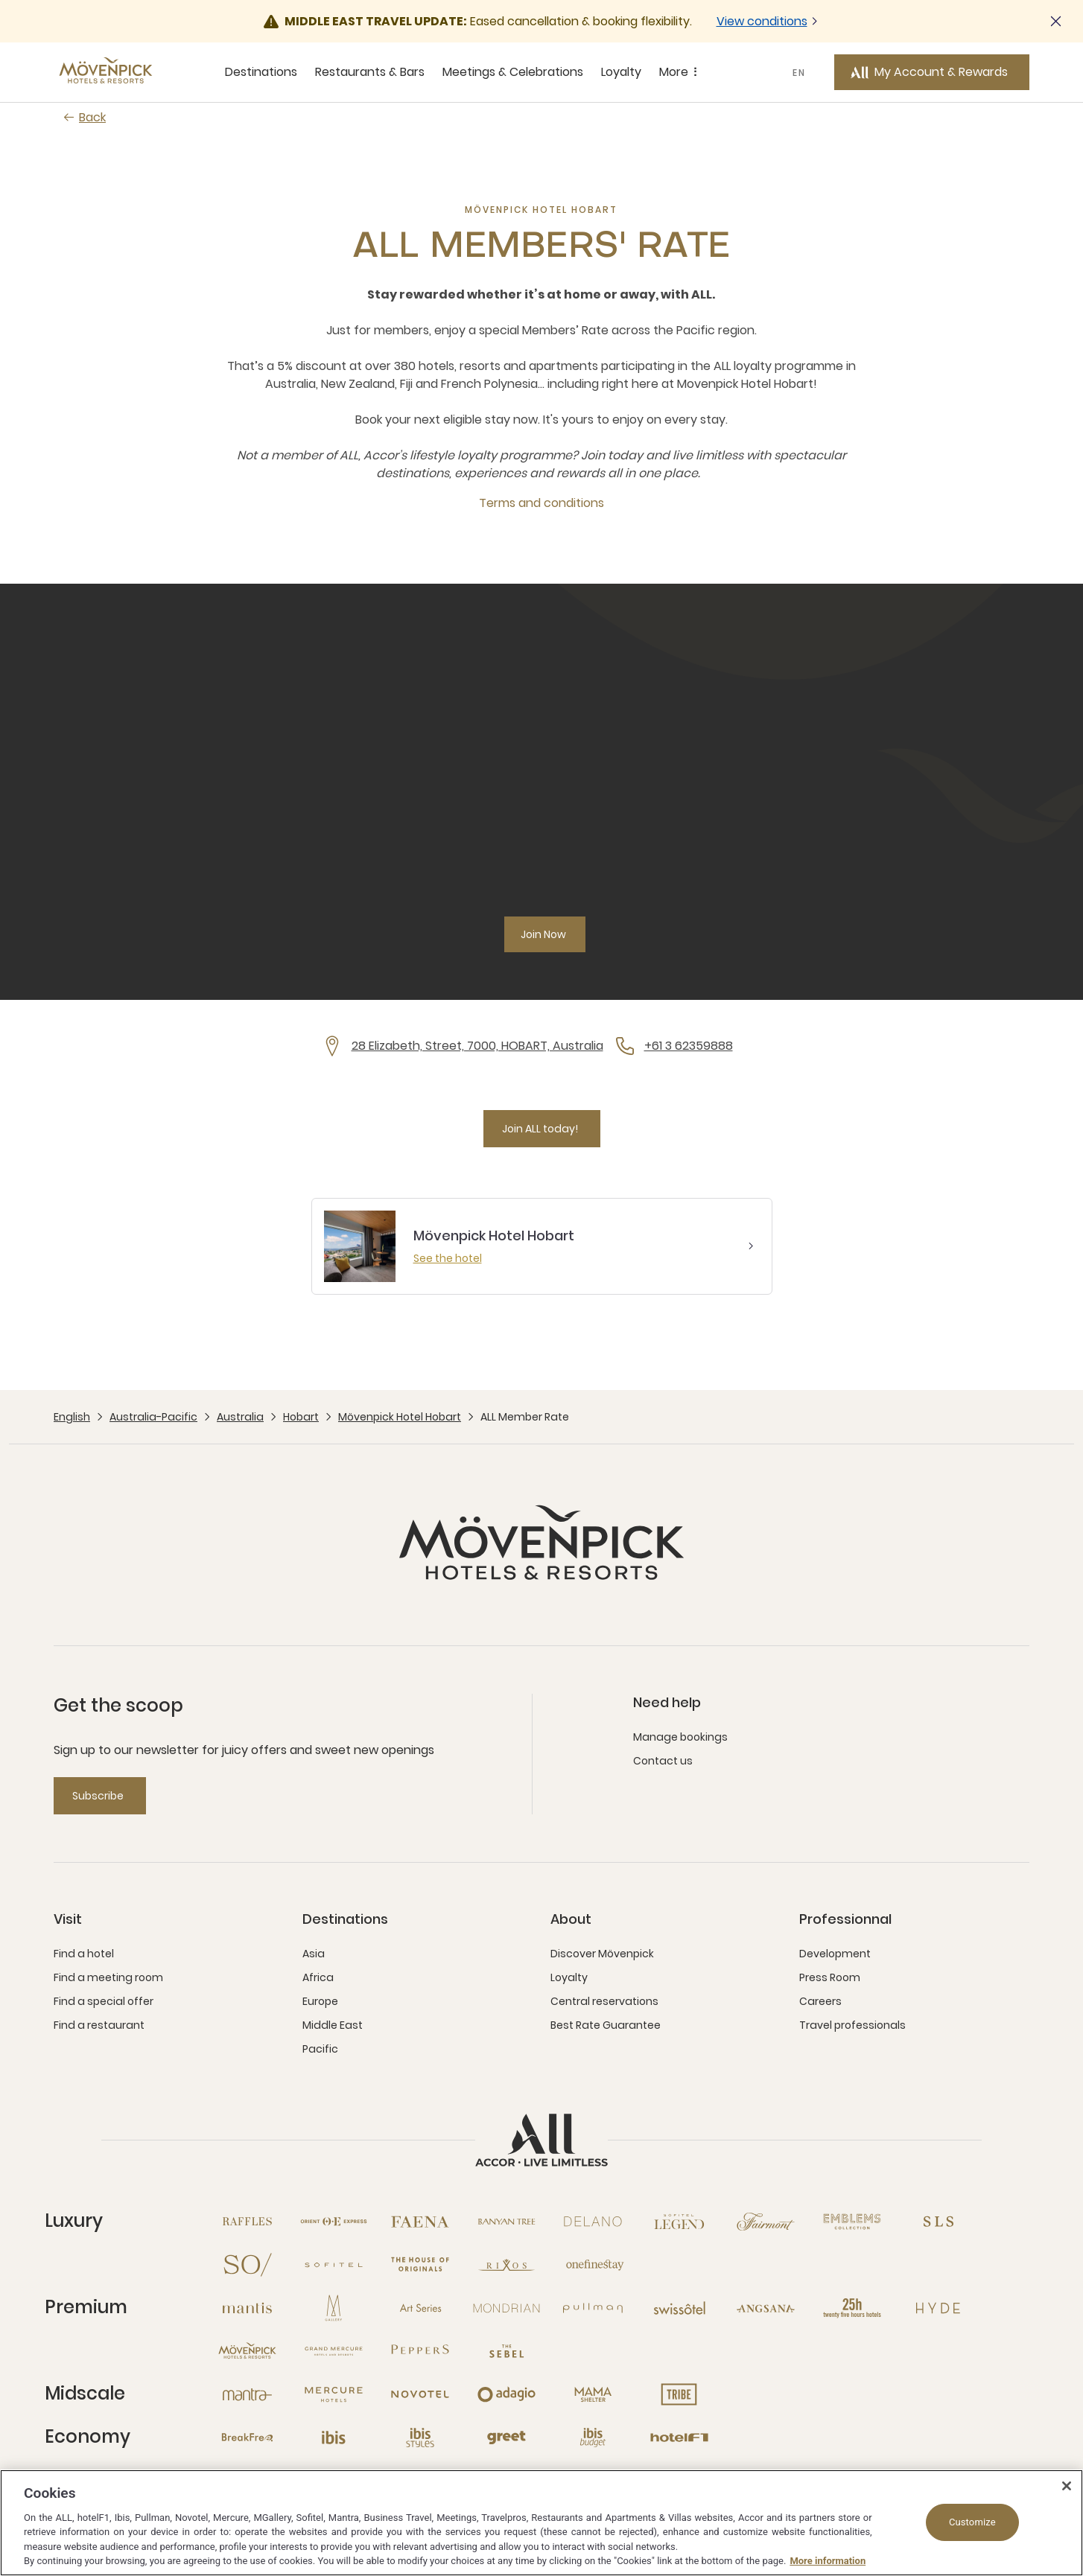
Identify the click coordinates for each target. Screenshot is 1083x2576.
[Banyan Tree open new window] (506, 2221)
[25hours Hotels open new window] (852, 2308)
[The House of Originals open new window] (420, 2264)
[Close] (1066, 2486)
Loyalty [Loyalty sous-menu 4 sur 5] (621, 71)
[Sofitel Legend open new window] (679, 2221)
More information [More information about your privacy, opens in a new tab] (828, 2560)
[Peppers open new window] (420, 2351)
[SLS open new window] (938, 2221)
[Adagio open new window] (506, 2394)
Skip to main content (0, 0)
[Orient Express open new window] (333, 2221)
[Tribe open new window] (679, 2394)
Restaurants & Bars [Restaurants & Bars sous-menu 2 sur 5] (370, 71)
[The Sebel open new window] (506, 2351)
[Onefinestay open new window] (593, 2264)
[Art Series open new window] (420, 2308)
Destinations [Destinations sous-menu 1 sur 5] (261, 71)
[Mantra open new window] (247, 2394)
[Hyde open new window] (938, 2308)
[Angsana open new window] (765, 2308)
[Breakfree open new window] (247, 2437)
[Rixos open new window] (506, 2264)
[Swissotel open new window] (679, 2308)
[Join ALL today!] (541, 1128)
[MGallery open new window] (333, 2308)
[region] (541, 2523)
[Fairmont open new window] (765, 2221)
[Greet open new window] (506, 2437)
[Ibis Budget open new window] (593, 2437)
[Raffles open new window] (247, 2221)
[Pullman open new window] (593, 2308)
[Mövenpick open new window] (247, 2351)
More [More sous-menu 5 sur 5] (680, 72)
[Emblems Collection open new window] (852, 2221)
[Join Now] (544, 934)
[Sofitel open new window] (333, 2264)
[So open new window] (247, 2264)
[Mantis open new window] (247, 2308)
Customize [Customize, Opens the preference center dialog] (972, 2522)
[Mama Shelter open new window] (593, 2394)
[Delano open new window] (593, 2221)
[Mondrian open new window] (506, 2308)
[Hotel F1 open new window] (679, 2437)
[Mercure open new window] (333, 2394)
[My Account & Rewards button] (931, 72)
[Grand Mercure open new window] (333, 2351)
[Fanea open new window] (420, 2221)
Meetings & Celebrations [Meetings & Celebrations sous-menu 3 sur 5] (512, 71)
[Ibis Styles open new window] (420, 2437)
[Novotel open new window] (420, 2394)
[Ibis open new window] (333, 2437)
